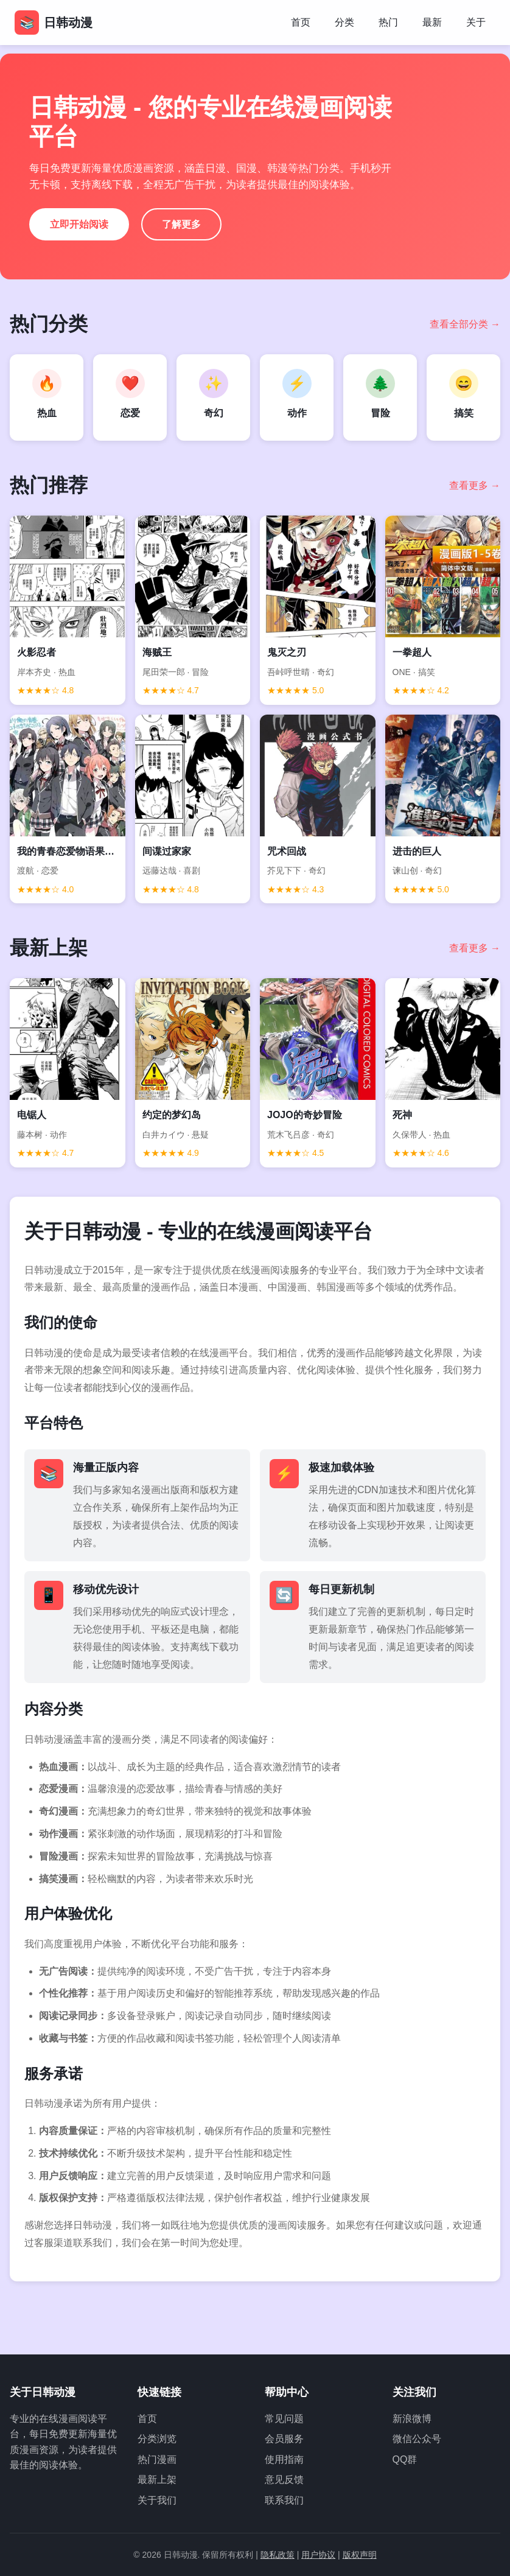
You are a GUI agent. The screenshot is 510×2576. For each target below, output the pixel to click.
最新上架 (157, 2479)
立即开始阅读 (79, 224)
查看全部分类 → (465, 324)
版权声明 (360, 2555)
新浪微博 (412, 2418)
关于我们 (157, 2500)
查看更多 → (474, 485)
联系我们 (284, 2500)
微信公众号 (417, 2439)
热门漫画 (157, 2459)
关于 (476, 22)
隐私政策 (277, 2555)
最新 (432, 22)
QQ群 (405, 2459)
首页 (300, 22)
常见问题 (284, 2418)
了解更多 (181, 224)
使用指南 (284, 2459)
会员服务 (284, 2439)
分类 (344, 22)
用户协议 (318, 2555)
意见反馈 (284, 2479)
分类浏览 (157, 2439)
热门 (388, 22)
